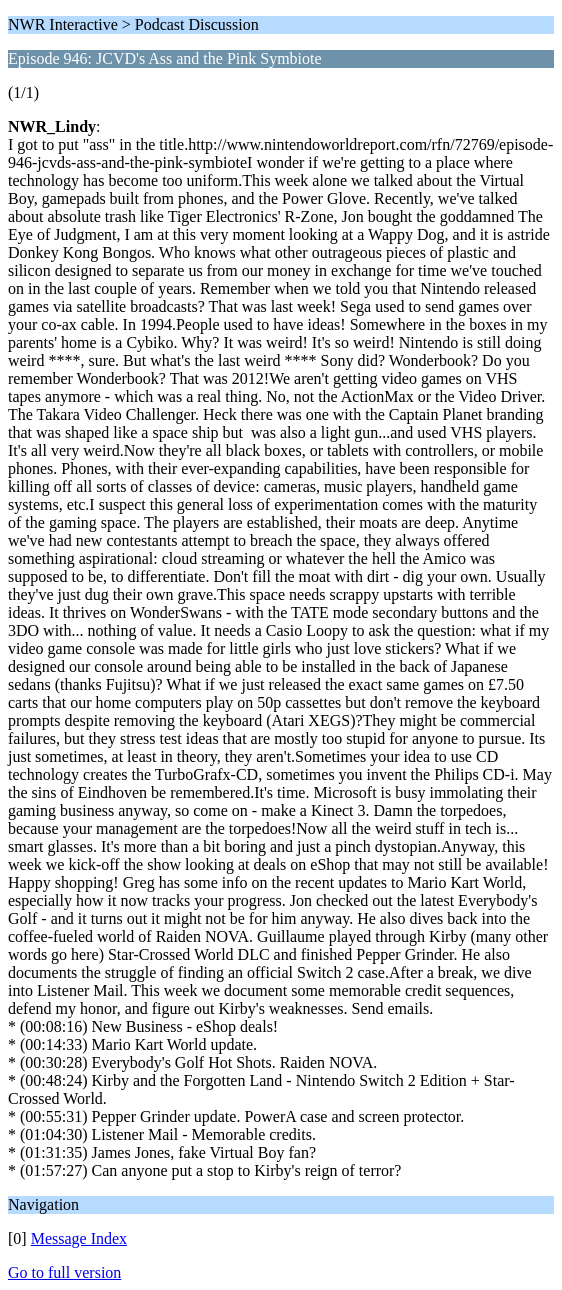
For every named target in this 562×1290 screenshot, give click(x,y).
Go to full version (64, 1272)
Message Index (79, 1238)
